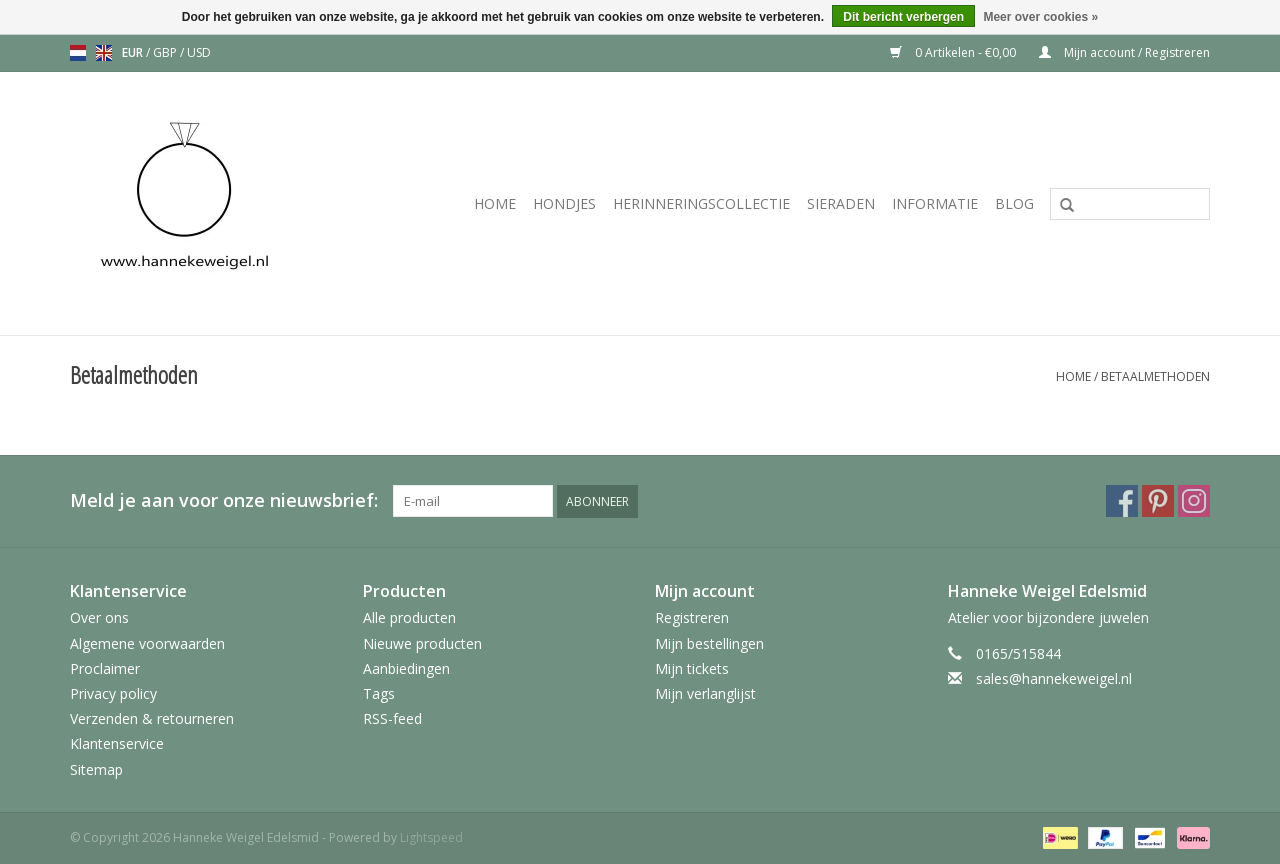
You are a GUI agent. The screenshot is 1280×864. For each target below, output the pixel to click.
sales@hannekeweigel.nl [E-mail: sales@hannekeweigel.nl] (1054, 678)
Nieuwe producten (422, 643)
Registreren (692, 617)
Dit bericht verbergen (903, 17)
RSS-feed (392, 718)
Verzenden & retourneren (152, 718)
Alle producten (409, 617)
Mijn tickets (692, 668)
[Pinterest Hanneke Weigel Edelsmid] (1158, 501)
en (104, 53)
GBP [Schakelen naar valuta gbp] (166, 52)
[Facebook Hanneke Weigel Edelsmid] (1122, 501)
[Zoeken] (1130, 204)
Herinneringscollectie (701, 203)
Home (495, 203)
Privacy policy (113, 693)
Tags (379, 693)
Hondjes (564, 203)
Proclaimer (105, 668)
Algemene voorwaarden (147, 643)
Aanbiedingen (406, 668)
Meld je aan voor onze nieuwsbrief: (224, 500)
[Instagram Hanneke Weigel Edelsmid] (1194, 501)
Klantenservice (117, 743)
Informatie (935, 203)
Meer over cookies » (1040, 17)
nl (78, 53)
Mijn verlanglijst (705, 693)
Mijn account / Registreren (1124, 52)
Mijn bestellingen (709, 643)
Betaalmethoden (1155, 376)
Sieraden (841, 203)
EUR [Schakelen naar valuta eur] (134, 52)
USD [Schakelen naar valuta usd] (199, 52)
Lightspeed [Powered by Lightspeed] (431, 837)
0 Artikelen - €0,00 (954, 52)
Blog (1014, 203)
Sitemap (96, 769)
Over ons (99, 617)
